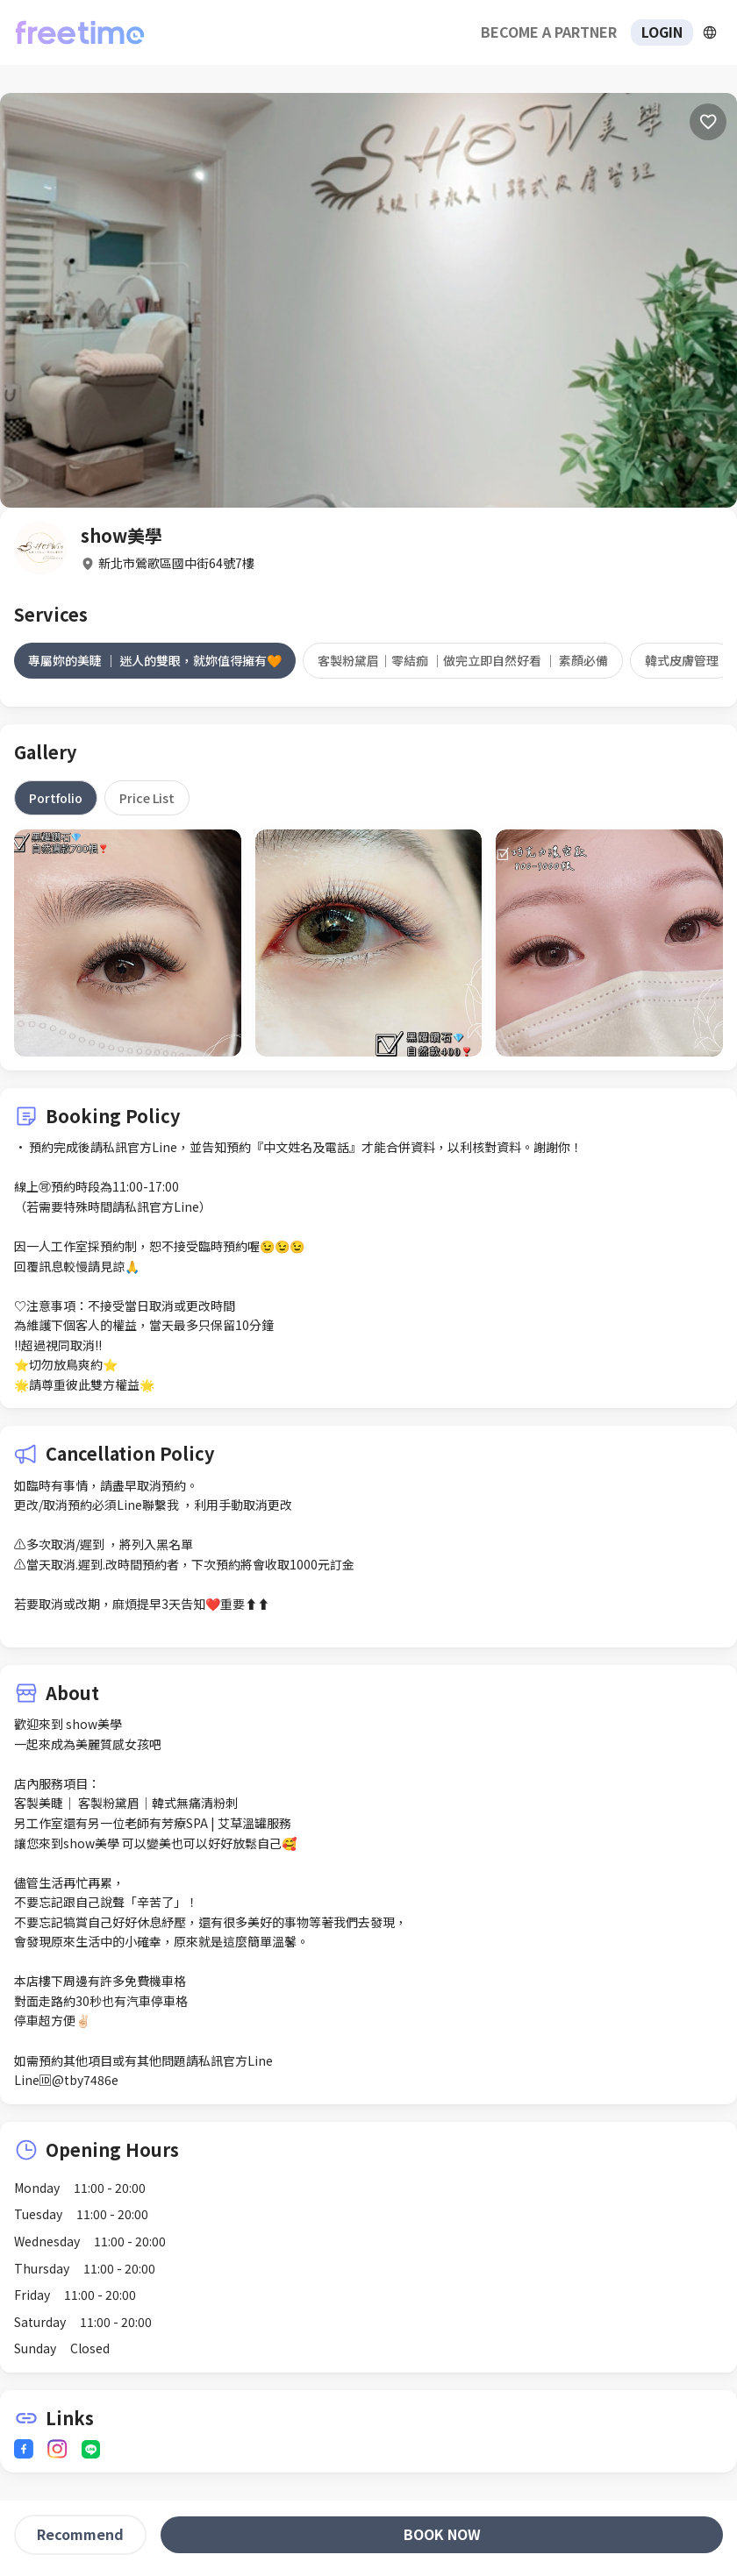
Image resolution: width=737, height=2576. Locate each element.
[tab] (155, 660)
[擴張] (710, 32)
